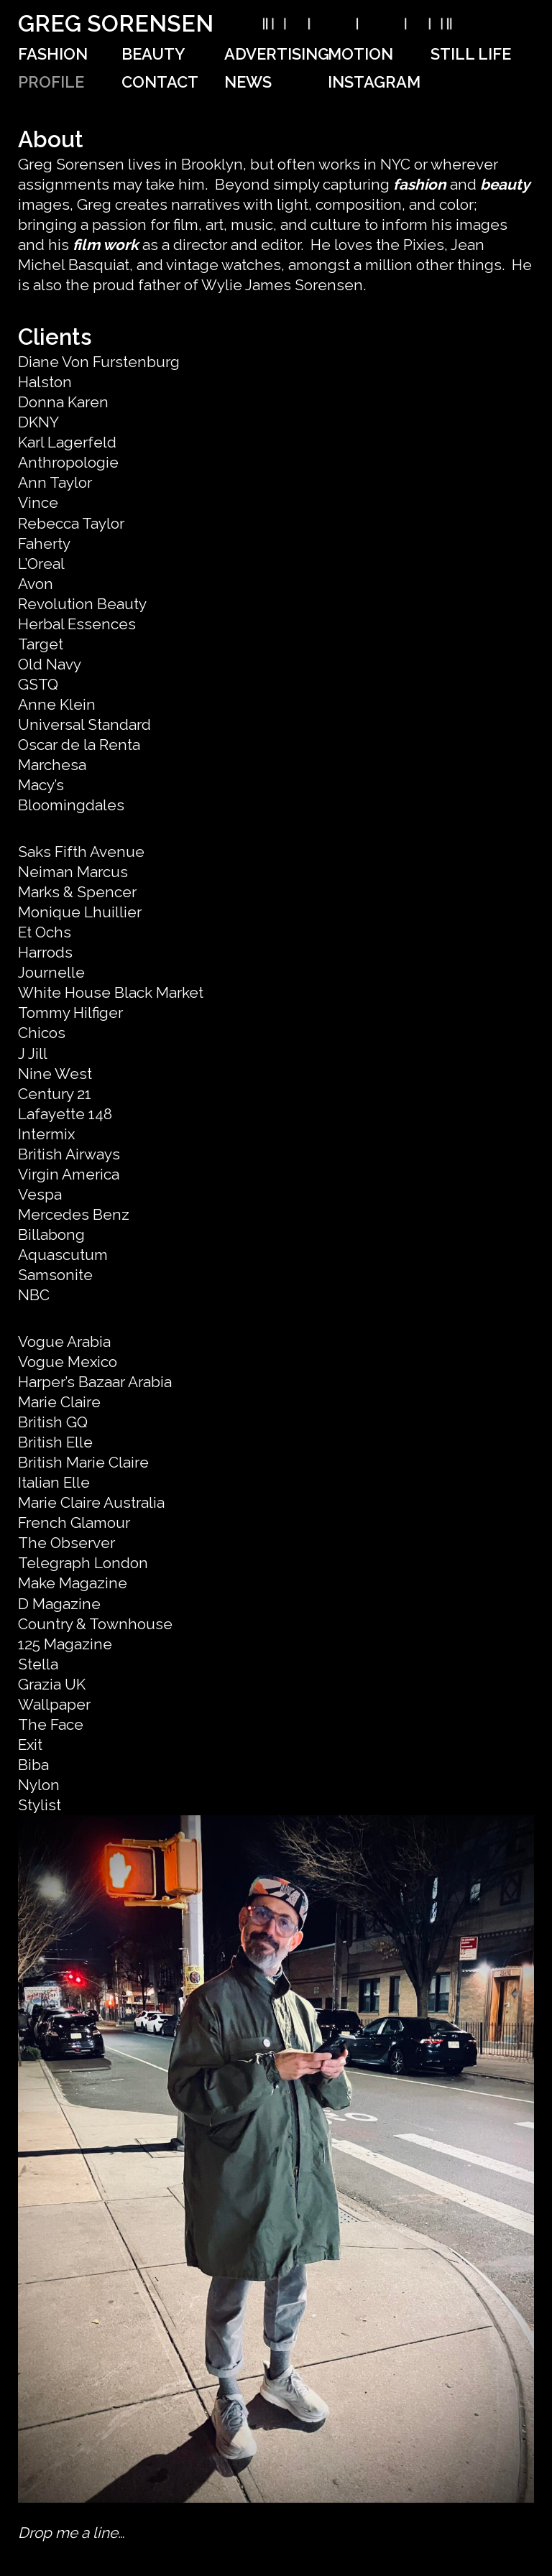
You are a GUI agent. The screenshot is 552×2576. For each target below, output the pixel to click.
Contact (159, 82)
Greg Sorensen (115, 23)
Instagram (374, 82)
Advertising (276, 54)
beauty (505, 184)
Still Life (471, 54)
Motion (360, 54)
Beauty (153, 54)
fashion (419, 184)
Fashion (53, 54)
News (248, 82)
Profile (51, 82)
